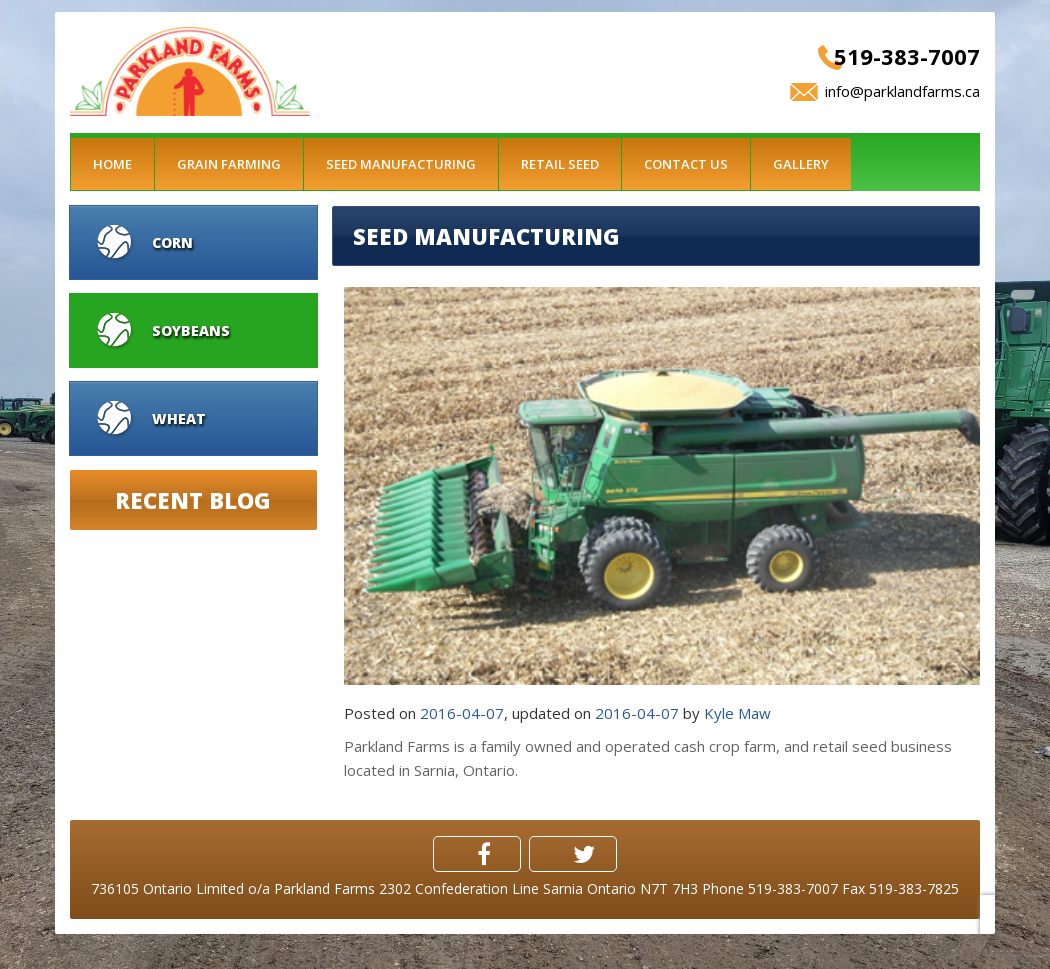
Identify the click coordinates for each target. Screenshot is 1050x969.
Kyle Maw (737, 713)
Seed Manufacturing (401, 164)
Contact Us (686, 164)
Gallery (801, 164)
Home (112, 164)
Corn (172, 242)
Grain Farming (229, 164)
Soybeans (191, 330)
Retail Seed (560, 164)
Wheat (179, 418)
